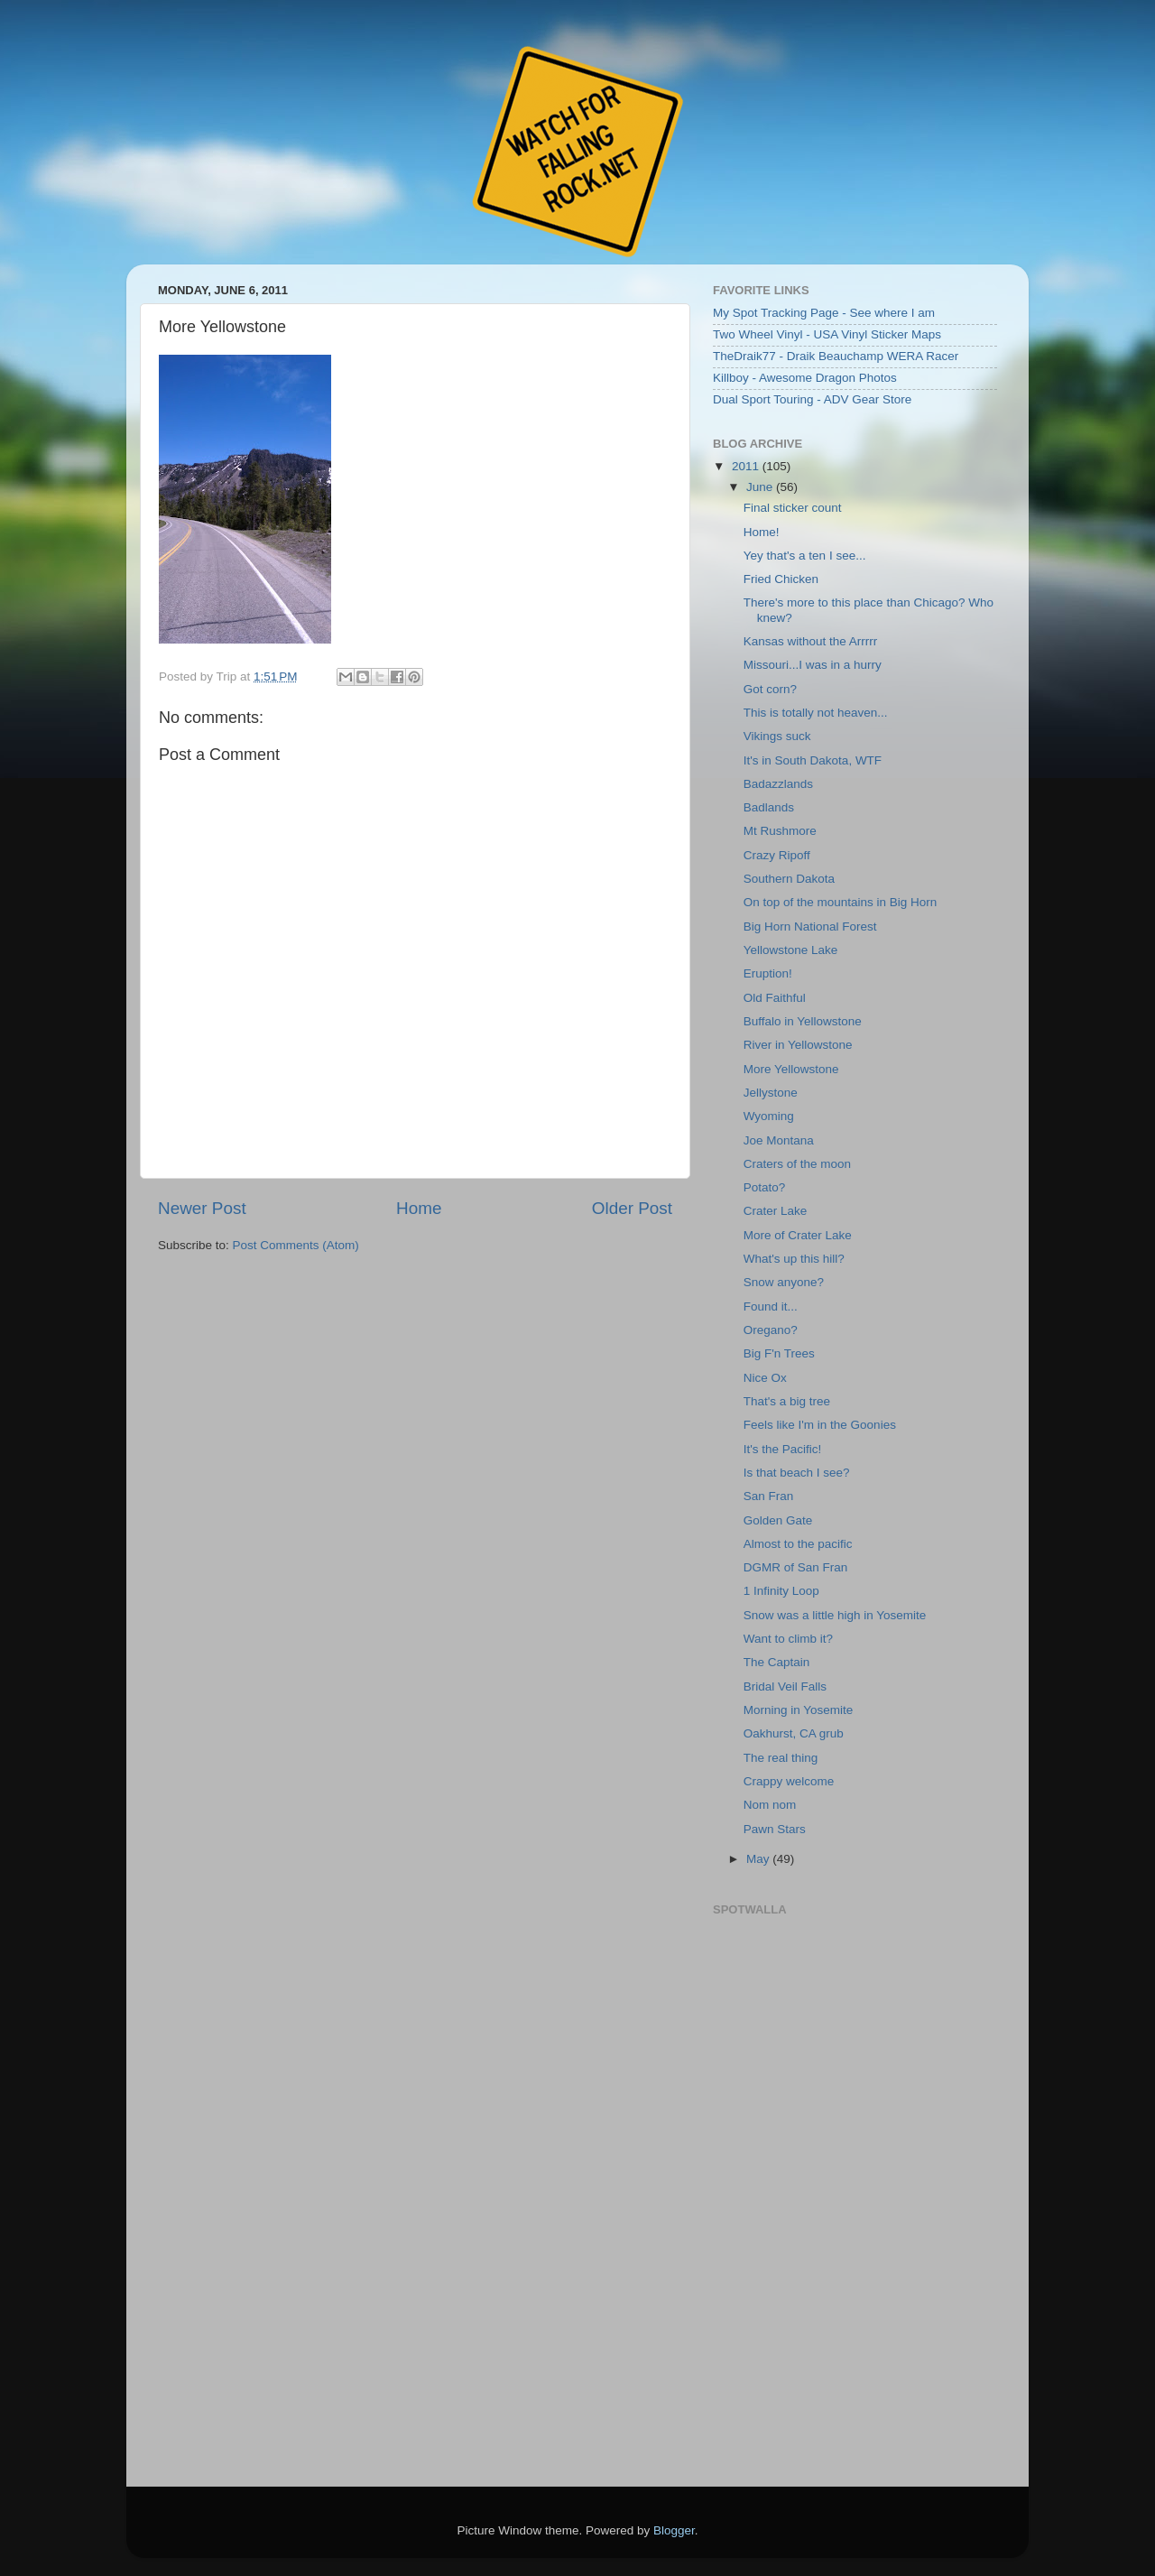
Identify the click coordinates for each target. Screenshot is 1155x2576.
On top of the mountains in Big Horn (841, 902)
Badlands (769, 807)
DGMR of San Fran (796, 1567)
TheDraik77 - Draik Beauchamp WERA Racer (835, 356)
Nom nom (770, 1805)
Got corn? (770, 689)
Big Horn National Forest (810, 926)
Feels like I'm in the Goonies (820, 1425)
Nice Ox (765, 1378)
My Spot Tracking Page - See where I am (824, 313)
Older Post (632, 1208)
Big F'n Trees (779, 1353)
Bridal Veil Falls (785, 1686)
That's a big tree (787, 1401)
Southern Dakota (789, 878)
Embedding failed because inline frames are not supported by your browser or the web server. (853, 2192)
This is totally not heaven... (816, 712)
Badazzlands (778, 784)
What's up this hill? (794, 1258)
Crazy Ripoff (777, 855)
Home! (762, 532)
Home (418, 1208)
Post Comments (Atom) (296, 1245)
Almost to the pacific (798, 1544)
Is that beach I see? (797, 1472)
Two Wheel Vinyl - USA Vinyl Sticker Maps (827, 334)
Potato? (765, 1187)
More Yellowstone (791, 1069)
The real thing (781, 1758)
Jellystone (771, 1092)
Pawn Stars (775, 1829)
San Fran (769, 1496)
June (761, 487)
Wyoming (769, 1116)
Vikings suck (777, 736)
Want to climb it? (788, 1638)
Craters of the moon (797, 1164)
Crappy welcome (789, 1781)
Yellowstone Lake (791, 950)
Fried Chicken (781, 579)
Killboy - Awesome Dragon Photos (805, 378)
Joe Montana (779, 1140)
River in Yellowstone (798, 1045)
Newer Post (202, 1208)
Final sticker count (793, 507)
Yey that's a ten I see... (805, 555)
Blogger (674, 2530)
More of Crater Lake (798, 1235)
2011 (747, 466)
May (759, 1859)
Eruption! (768, 973)
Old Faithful (775, 998)
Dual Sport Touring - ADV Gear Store (812, 399)
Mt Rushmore (780, 831)
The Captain (777, 1662)
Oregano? (771, 1330)
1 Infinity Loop (781, 1591)
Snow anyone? (784, 1282)
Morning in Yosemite (799, 1710)
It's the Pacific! (783, 1449)
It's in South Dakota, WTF (813, 760)
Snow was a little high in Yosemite (835, 1615)
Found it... (771, 1306)
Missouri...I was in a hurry (813, 665)
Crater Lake (776, 1211)
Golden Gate (778, 1520)
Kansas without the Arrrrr (811, 641)
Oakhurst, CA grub (794, 1733)
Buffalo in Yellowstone (803, 1021)
